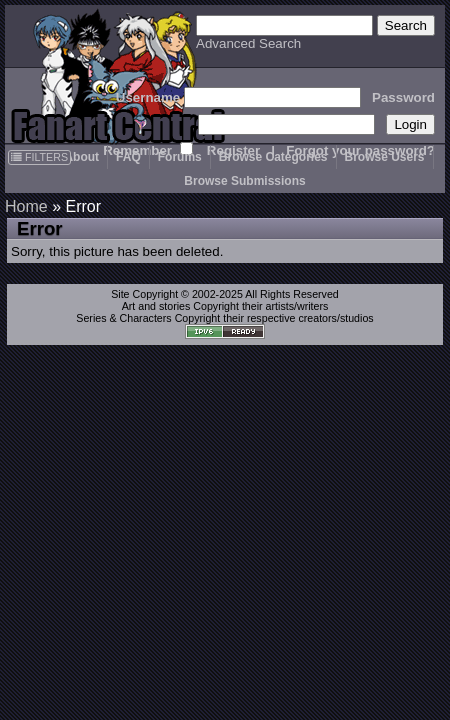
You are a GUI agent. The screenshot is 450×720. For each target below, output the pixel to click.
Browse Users (385, 157)
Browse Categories (273, 157)
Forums (180, 157)
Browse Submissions (244, 181)
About (81, 157)
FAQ (128, 157)
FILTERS (39, 157)
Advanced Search (248, 43)
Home (26, 206)
